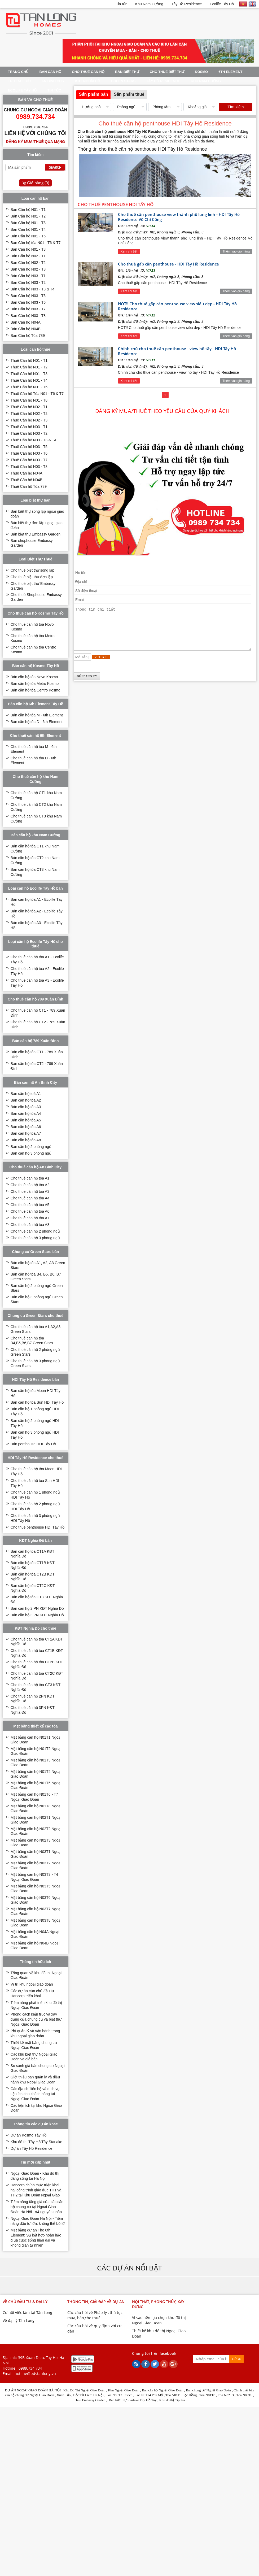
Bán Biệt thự (127, 72)
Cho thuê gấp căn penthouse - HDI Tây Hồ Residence (168, 264)
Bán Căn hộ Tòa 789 (28, 335)
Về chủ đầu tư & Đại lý (25, 2301)
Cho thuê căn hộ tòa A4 (30, 1198)
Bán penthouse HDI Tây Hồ (33, 1444)
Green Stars (123, 81)
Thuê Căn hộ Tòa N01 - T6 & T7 (37, 393)
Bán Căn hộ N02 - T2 (28, 262)
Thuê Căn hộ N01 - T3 (29, 374)
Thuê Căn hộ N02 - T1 (29, 407)
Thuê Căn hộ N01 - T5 (29, 387)
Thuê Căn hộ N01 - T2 (29, 367)
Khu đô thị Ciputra (172, 2400)
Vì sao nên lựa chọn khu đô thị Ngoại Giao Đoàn (159, 2320)
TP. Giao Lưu (19, 81)
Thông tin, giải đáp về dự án (96, 2301)
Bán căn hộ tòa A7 (26, 1133)
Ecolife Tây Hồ (222, 4)
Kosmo (201, 72)
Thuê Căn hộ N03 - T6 (29, 453)
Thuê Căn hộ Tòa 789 (29, 486)
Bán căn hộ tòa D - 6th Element (37, 722)
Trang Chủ (18, 72)
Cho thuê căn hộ (88, 72)
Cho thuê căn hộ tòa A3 (30, 1191)
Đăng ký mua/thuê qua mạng (35, 142)
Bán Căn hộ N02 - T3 (28, 269)
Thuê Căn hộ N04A (26, 473)
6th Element (230, 72)
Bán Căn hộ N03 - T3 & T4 (32, 289)
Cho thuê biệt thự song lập (32, 570)
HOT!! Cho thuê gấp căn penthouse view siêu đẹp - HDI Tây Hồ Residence (177, 306)
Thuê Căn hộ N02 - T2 (29, 413)
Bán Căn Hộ (50, 72)
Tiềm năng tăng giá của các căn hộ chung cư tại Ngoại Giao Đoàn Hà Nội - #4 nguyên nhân (37, 2207)
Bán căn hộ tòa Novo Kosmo (34, 677)
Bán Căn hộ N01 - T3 (28, 223)
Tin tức (121, 4)
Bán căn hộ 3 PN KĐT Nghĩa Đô (37, 1615)
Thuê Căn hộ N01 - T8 (29, 400)
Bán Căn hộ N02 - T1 (28, 256)
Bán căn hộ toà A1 (26, 1093)
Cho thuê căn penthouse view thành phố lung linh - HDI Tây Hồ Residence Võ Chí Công (179, 217)
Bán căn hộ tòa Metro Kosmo (35, 683)
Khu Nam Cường (149, 4)
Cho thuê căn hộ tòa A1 (30, 1178)
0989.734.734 (30, 2368)
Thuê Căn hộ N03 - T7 (29, 460)
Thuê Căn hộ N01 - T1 (29, 360)
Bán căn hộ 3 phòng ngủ (31, 1153)
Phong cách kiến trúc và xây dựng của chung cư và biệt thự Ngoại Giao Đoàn (36, 2019)
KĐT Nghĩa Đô (87, 81)
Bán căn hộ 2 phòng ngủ (31, 1147)
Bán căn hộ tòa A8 (26, 1140)
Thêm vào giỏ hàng (236, 251)
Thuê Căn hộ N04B (26, 480)
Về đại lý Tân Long (18, 2320)
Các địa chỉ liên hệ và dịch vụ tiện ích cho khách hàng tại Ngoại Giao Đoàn (35, 2094)
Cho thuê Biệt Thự (167, 72)
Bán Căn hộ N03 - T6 (28, 302)
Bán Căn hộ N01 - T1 (28, 209)
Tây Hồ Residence (186, 4)
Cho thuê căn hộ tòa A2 (30, 1185)
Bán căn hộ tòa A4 (26, 1113)
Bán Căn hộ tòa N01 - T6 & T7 (36, 243)
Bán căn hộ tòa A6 (26, 1127)
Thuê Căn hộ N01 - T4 (29, 380)
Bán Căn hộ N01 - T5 (28, 236)
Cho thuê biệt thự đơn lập (32, 577)
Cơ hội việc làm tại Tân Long (27, 2312)
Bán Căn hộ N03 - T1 (28, 276)
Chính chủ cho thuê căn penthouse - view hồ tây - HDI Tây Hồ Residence (177, 351)
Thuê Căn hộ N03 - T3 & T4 (33, 440)
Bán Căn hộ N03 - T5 (28, 296)
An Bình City (52, 81)
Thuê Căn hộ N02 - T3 (29, 420)
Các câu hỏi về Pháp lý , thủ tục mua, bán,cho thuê (94, 2315)
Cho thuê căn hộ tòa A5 (30, 1205)
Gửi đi (236, 2359)
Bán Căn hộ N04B (26, 329)
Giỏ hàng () (38, 182)
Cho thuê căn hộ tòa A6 (30, 1211)
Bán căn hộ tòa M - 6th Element (37, 715)
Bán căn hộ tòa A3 (26, 1107)
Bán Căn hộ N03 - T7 (28, 309)
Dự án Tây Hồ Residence (31, 2148)
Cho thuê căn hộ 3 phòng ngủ (35, 1238)
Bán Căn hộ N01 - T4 (28, 229)
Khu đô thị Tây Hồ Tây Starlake (36, 2142)
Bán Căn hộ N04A (26, 322)
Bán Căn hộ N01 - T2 (28, 216)
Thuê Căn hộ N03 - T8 (29, 466)
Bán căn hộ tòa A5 (26, 1120)
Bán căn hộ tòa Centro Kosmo (35, 690)
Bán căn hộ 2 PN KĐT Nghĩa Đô (37, 1608)
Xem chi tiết (129, 251)
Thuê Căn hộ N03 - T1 (29, 427)
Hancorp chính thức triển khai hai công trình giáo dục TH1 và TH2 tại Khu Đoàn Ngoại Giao (36, 2190)
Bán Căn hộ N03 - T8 (28, 316)
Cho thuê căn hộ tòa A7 (30, 1218)
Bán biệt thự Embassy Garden (35, 534)
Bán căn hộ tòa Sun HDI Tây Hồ (37, 1402)
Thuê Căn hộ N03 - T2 (29, 433)
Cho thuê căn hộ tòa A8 (30, 1224)
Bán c (190, 2390)
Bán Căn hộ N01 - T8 (28, 249)
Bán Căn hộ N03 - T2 (28, 282)
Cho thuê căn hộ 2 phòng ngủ (35, 1231)
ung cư (201, 2390)
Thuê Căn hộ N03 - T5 (29, 447)
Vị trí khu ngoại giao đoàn (32, 1984)
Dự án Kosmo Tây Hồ (28, 2135)
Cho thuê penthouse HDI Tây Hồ (37, 1527)
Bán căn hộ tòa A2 (26, 1100)
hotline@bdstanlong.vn (35, 2373)
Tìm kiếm (235, 107)
